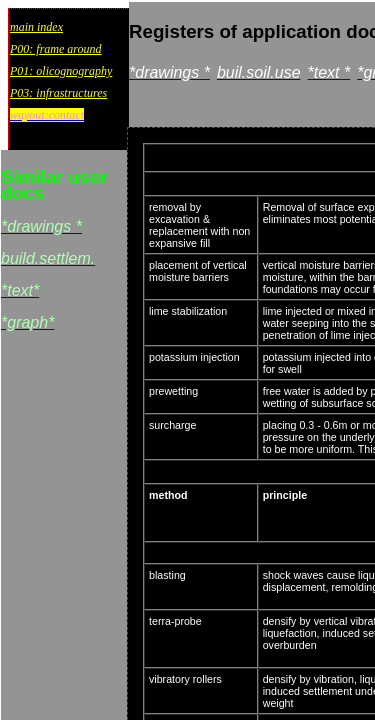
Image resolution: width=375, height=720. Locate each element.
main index (36, 27)
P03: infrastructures (58, 93)
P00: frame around (56, 49)
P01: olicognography (61, 71)
